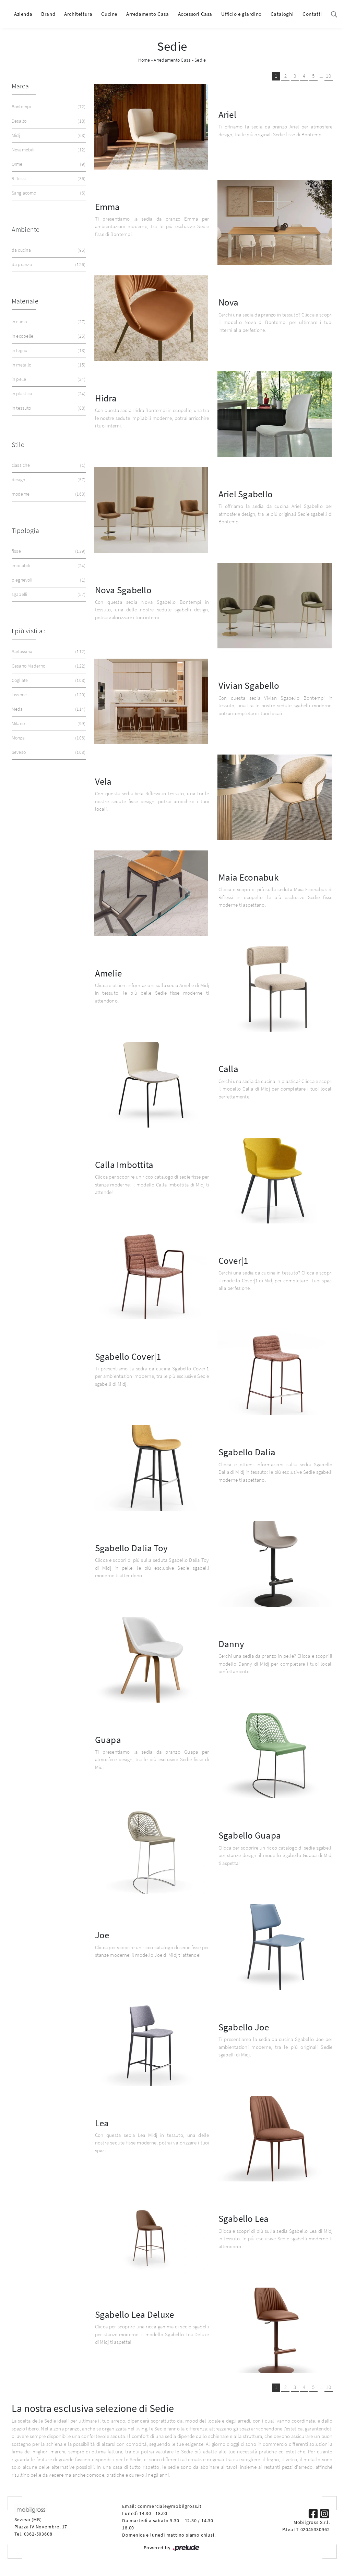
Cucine (109, 14)
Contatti (312, 14)
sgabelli (48, 594)
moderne (48, 494)
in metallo (48, 365)
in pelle (48, 379)
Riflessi (48, 178)
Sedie (200, 60)
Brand (48, 14)
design (48, 479)
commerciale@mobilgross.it (170, 2506)
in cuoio (48, 321)
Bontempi (48, 106)
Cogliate (48, 680)
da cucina (48, 250)
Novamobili (48, 149)
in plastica (48, 393)
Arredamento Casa (147, 14)
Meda (48, 709)
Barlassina (48, 651)
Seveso (48, 752)
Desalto (48, 121)
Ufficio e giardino (241, 14)
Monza (48, 738)
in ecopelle (48, 336)
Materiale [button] (25, 301)
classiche (48, 465)
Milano (48, 723)
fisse (48, 551)
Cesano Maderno (48, 666)
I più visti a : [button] (29, 630)
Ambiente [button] (26, 229)
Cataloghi (282, 14)
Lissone (48, 694)
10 (328, 76)
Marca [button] (20, 86)
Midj (48, 135)
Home (144, 60)
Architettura (78, 14)
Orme (48, 164)
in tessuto (48, 408)
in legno (48, 350)
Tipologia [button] (25, 530)
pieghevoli (48, 580)
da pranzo (48, 264)
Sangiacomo (48, 193)
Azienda (23, 14)
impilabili (48, 565)
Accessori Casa (195, 14)
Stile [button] (18, 444)
